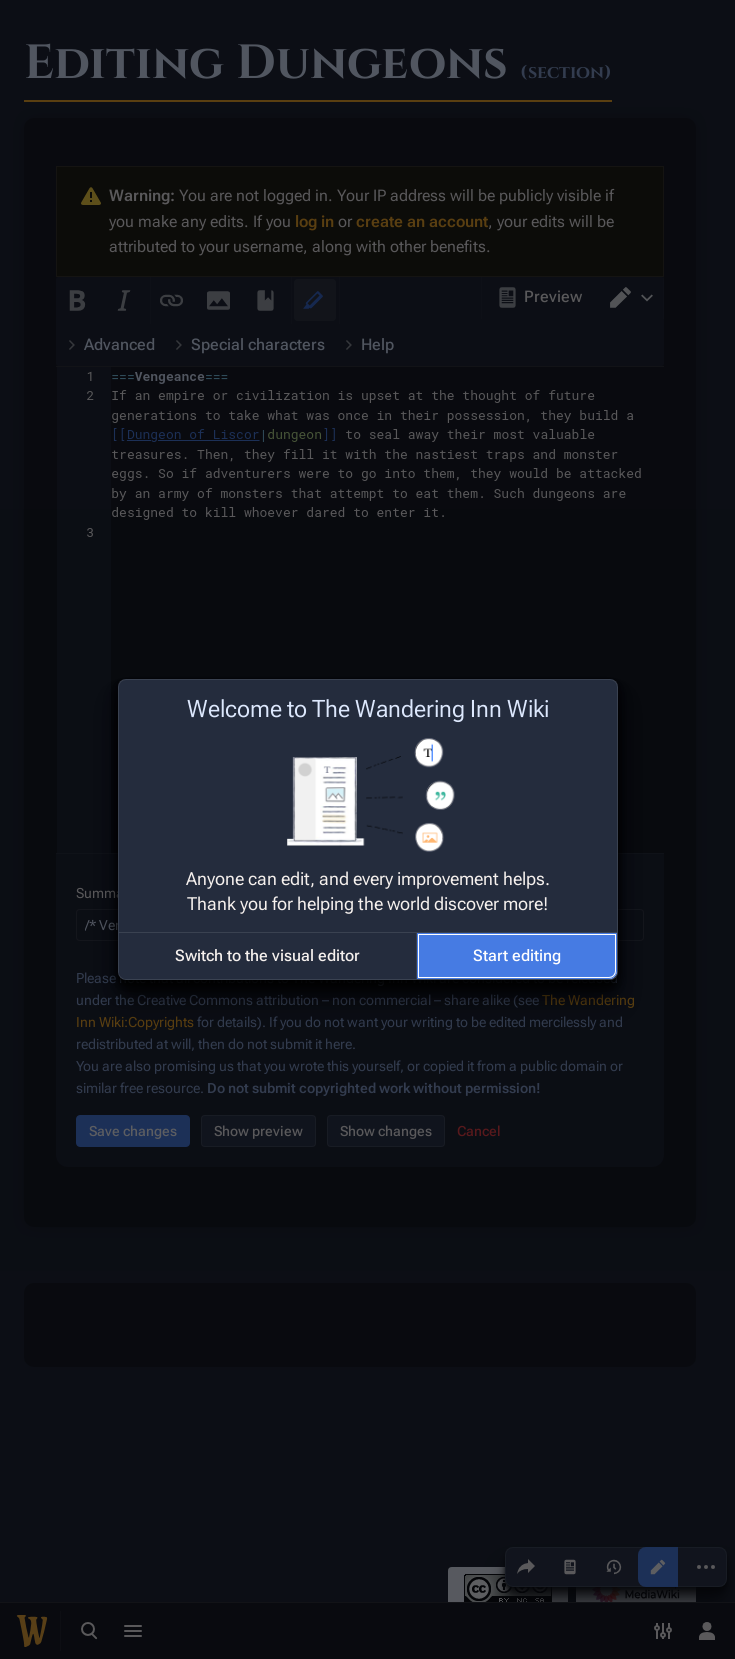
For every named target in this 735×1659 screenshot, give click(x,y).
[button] (267, 956)
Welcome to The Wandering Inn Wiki (368, 709)
